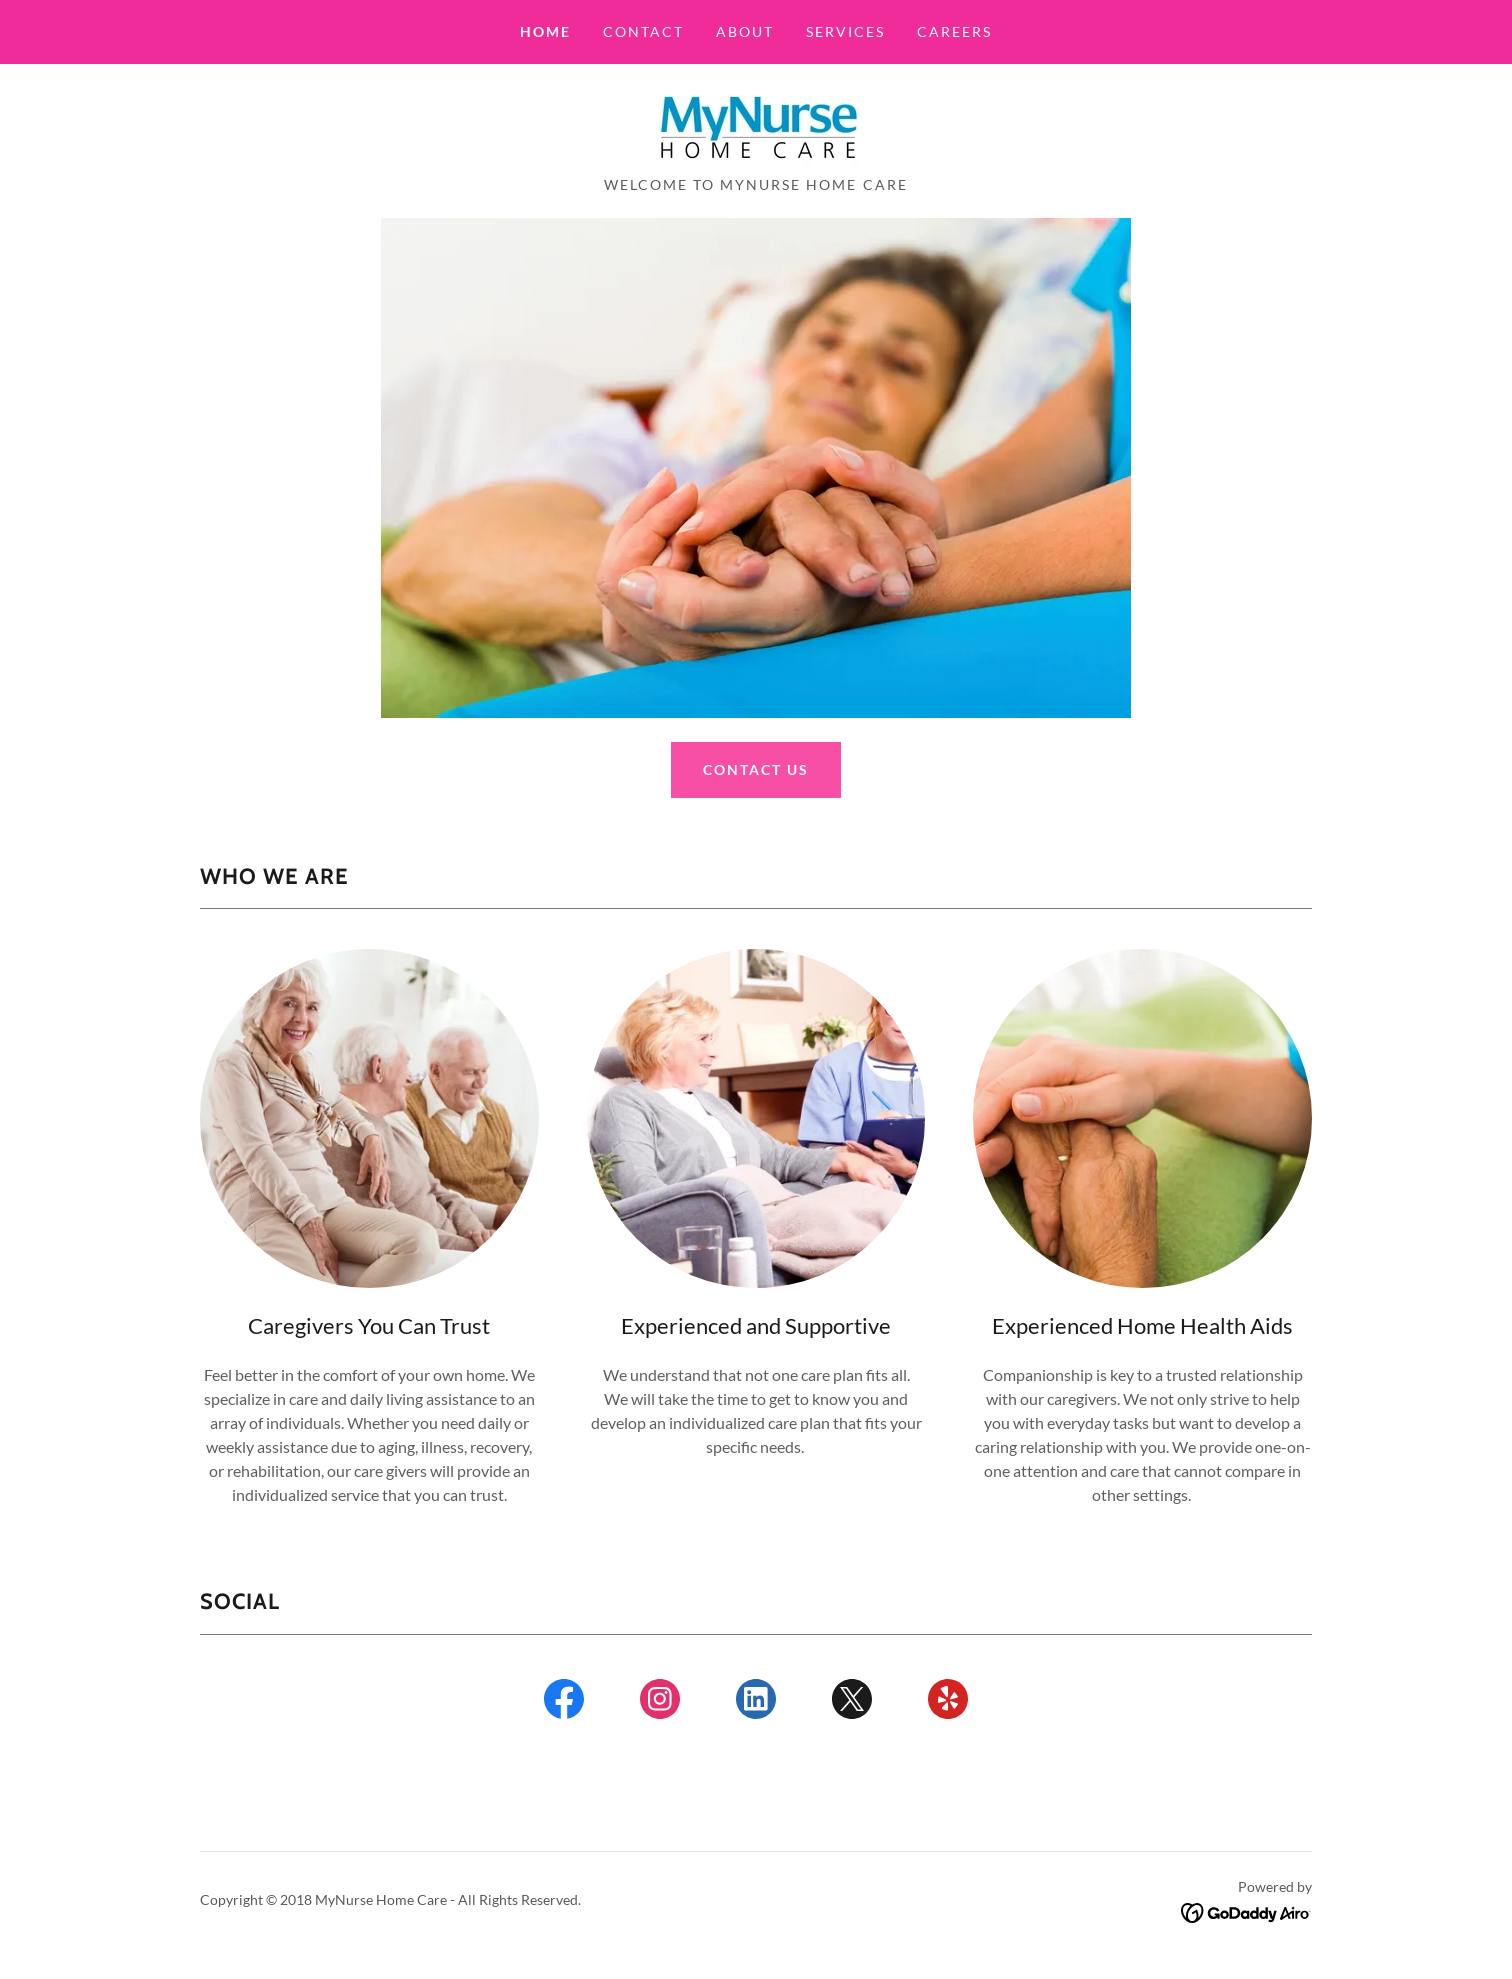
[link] (755, 125)
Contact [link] (643, 31)
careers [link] (954, 31)
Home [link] (545, 31)
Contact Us (756, 769)
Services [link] (845, 31)
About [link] (745, 31)
